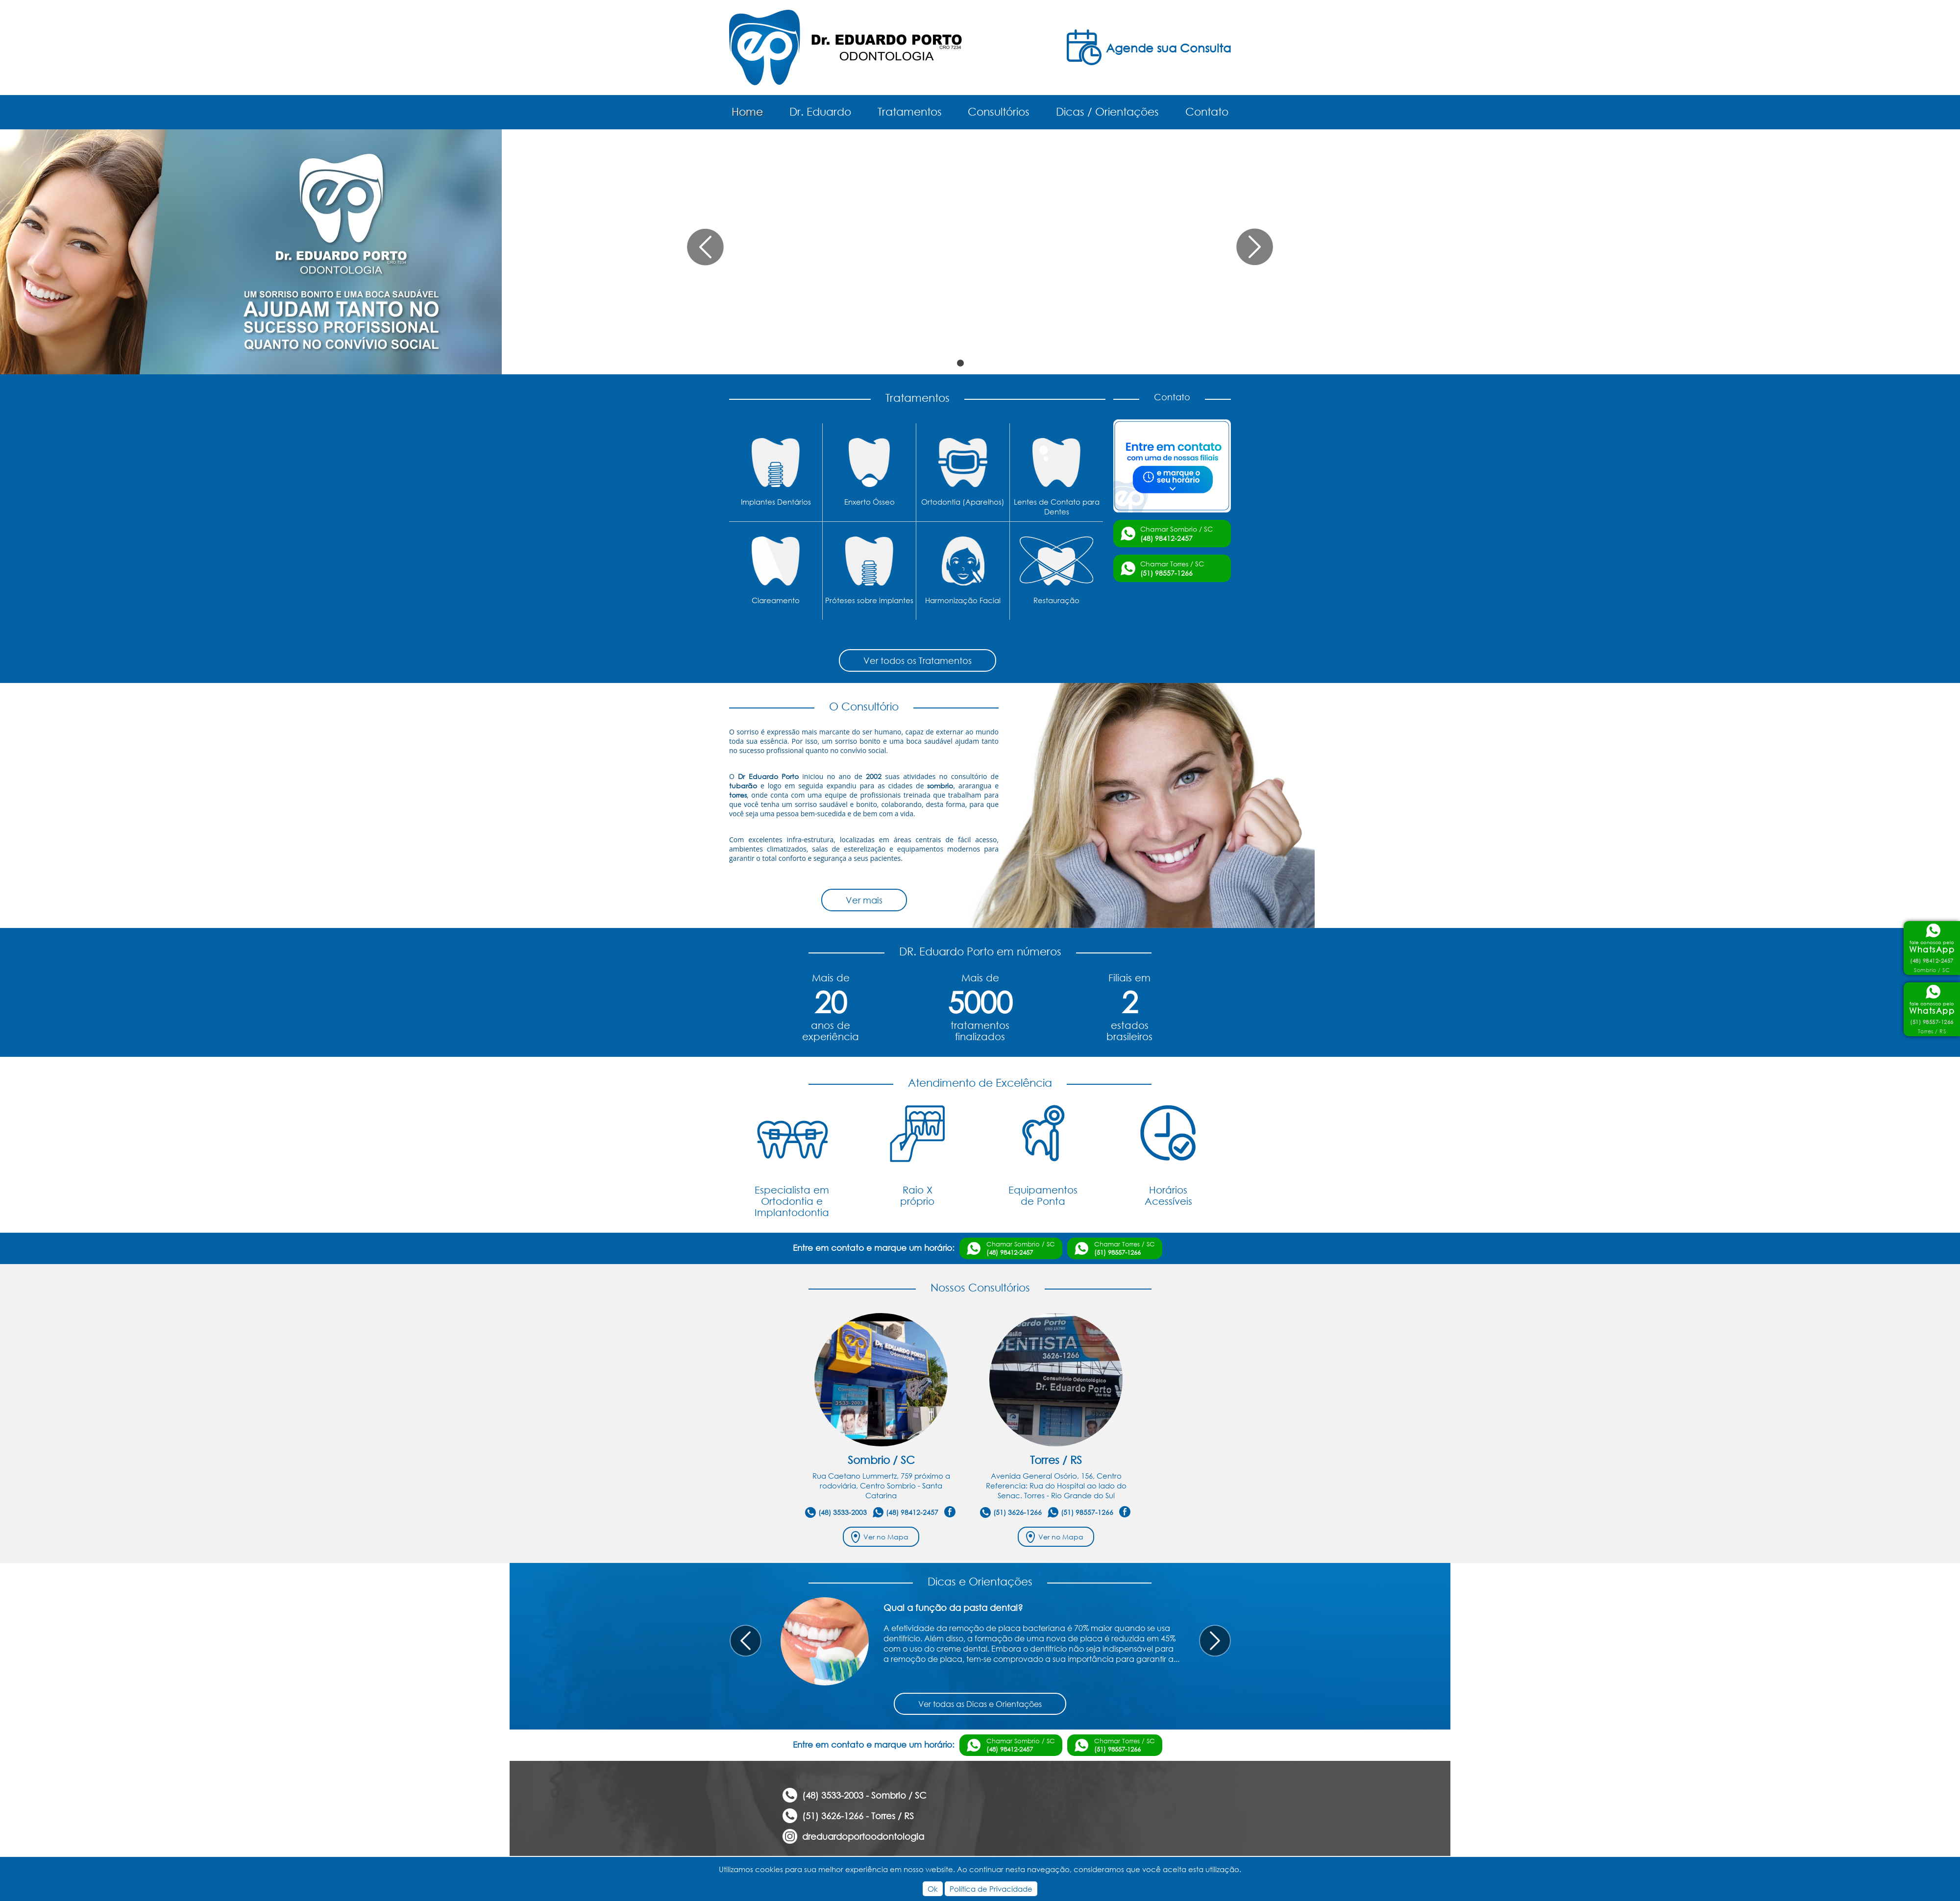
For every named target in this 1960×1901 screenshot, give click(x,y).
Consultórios (998, 111)
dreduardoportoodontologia (863, 1836)
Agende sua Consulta (1168, 47)
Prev (745, 1641)
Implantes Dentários (776, 502)
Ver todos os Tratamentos (917, 660)
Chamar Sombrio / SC (1176, 533)
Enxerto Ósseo (869, 502)
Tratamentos (910, 111)
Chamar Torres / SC (1172, 568)
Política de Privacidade (991, 1889)
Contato (1206, 111)
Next (1215, 1641)
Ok (933, 1889)
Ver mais (864, 900)
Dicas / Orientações (1107, 111)
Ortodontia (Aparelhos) (962, 502)
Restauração (1056, 600)
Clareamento (776, 600)
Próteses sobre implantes (869, 600)
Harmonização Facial (963, 600)
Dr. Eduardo (820, 111)
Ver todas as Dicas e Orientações (980, 1704)
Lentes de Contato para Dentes (1057, 506)
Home (747, 111)
